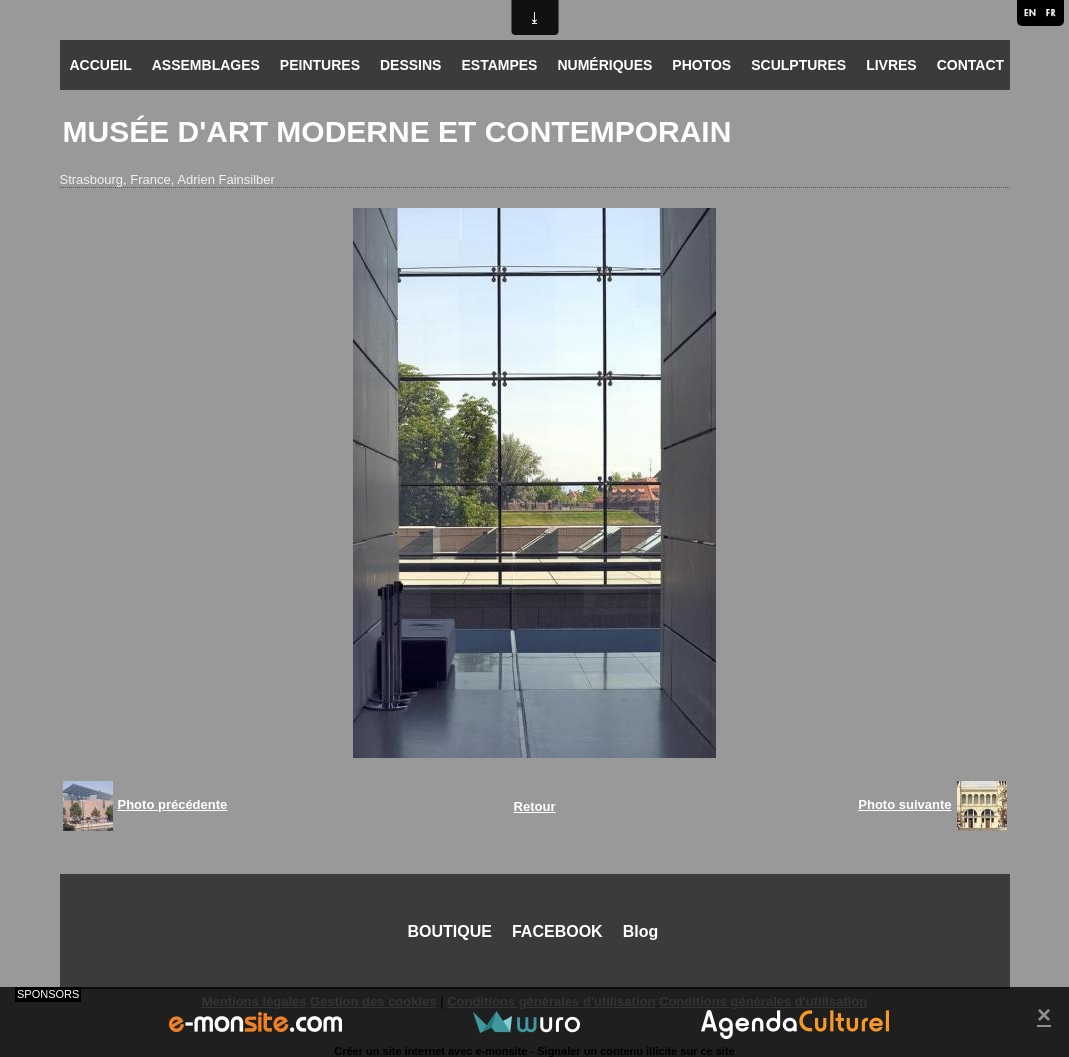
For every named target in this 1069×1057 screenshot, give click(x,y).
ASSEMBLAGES (206, 65)
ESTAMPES (499, 65)
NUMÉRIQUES (604, 65)
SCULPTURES (798, 65)
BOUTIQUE (450, 931)
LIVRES (891, 65)
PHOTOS (701, 65)
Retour (535, 806)
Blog (641, 931)
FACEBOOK (557, 931)
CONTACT (970, 65)
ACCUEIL (101, 65)
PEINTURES (320, 65)
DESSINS (410, 65)
